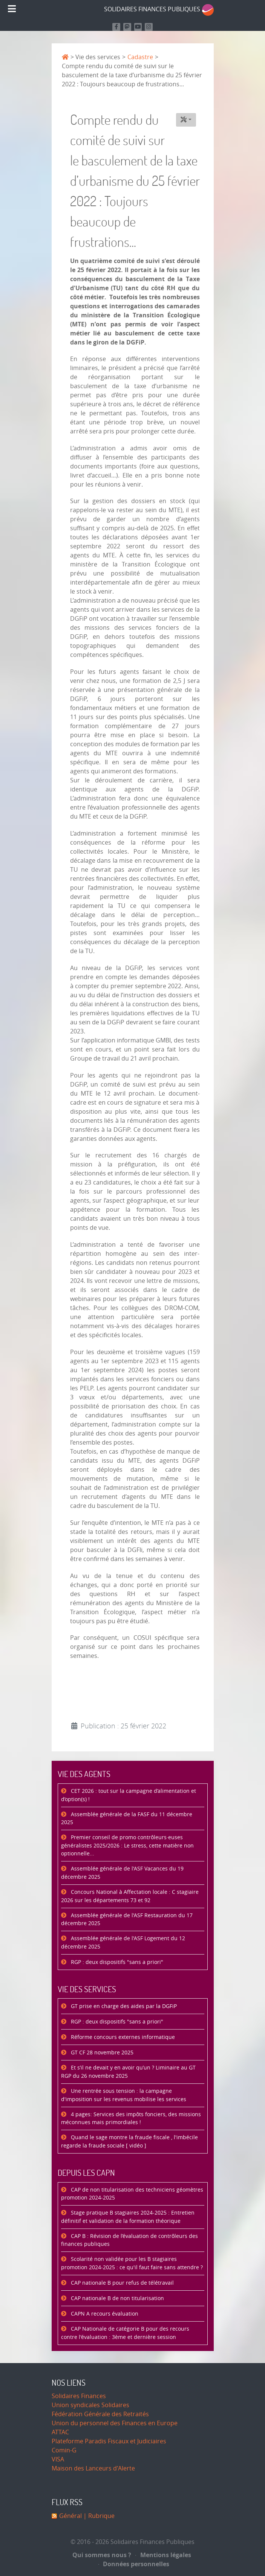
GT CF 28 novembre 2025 (101, 2052)
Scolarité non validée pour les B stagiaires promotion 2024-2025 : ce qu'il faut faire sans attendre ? (132, 2263)
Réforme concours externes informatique (122, 2037)
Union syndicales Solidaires (90, 2405)
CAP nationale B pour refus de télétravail (121, 2283)
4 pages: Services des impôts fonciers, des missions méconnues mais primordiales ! (131, 2118)
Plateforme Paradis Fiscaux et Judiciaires (109, 2441)
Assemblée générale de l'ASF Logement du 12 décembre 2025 (123, 1942)
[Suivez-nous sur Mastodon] (127, 27)
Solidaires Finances (79, 2396)
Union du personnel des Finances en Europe (115, 2423)
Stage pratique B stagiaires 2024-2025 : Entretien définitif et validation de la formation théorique (128, 2217)
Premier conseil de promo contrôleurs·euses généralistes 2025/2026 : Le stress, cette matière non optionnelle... (127, 1845)
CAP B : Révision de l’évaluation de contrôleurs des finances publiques (129, 2240)
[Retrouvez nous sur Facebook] (116, 27)
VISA (58, 2459)
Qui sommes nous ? (101, 2555)
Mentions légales (163, 2555)
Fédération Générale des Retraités (100, 2414)
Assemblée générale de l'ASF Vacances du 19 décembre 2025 (122, 1873)
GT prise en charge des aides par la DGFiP (123, 2006)
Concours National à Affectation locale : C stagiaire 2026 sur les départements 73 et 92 (130, 1896)
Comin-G (64, 2450)
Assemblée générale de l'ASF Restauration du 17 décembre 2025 (127, 1919)
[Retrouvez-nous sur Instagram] (149, 27)
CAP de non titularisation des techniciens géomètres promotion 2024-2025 (132, 2194)
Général (70, 2515)
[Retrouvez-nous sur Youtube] (138, 27)
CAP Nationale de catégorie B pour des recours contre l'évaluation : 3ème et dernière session (125, 2333)
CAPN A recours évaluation (103, 2314)
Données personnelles (134, 2564)
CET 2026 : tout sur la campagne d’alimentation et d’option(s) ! (128, 1795)
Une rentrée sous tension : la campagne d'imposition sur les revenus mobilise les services (123, 2095)
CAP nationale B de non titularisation (116, 2298)
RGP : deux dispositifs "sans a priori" (116, 1962)
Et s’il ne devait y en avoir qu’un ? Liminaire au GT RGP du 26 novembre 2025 (128, 2072)
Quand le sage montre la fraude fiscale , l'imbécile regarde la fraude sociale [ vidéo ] (129, 2141)
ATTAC (60, 2432)
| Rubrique (98, 2515)
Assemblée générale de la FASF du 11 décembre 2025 (126, 1818)
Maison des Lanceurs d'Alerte (93, 2468)
